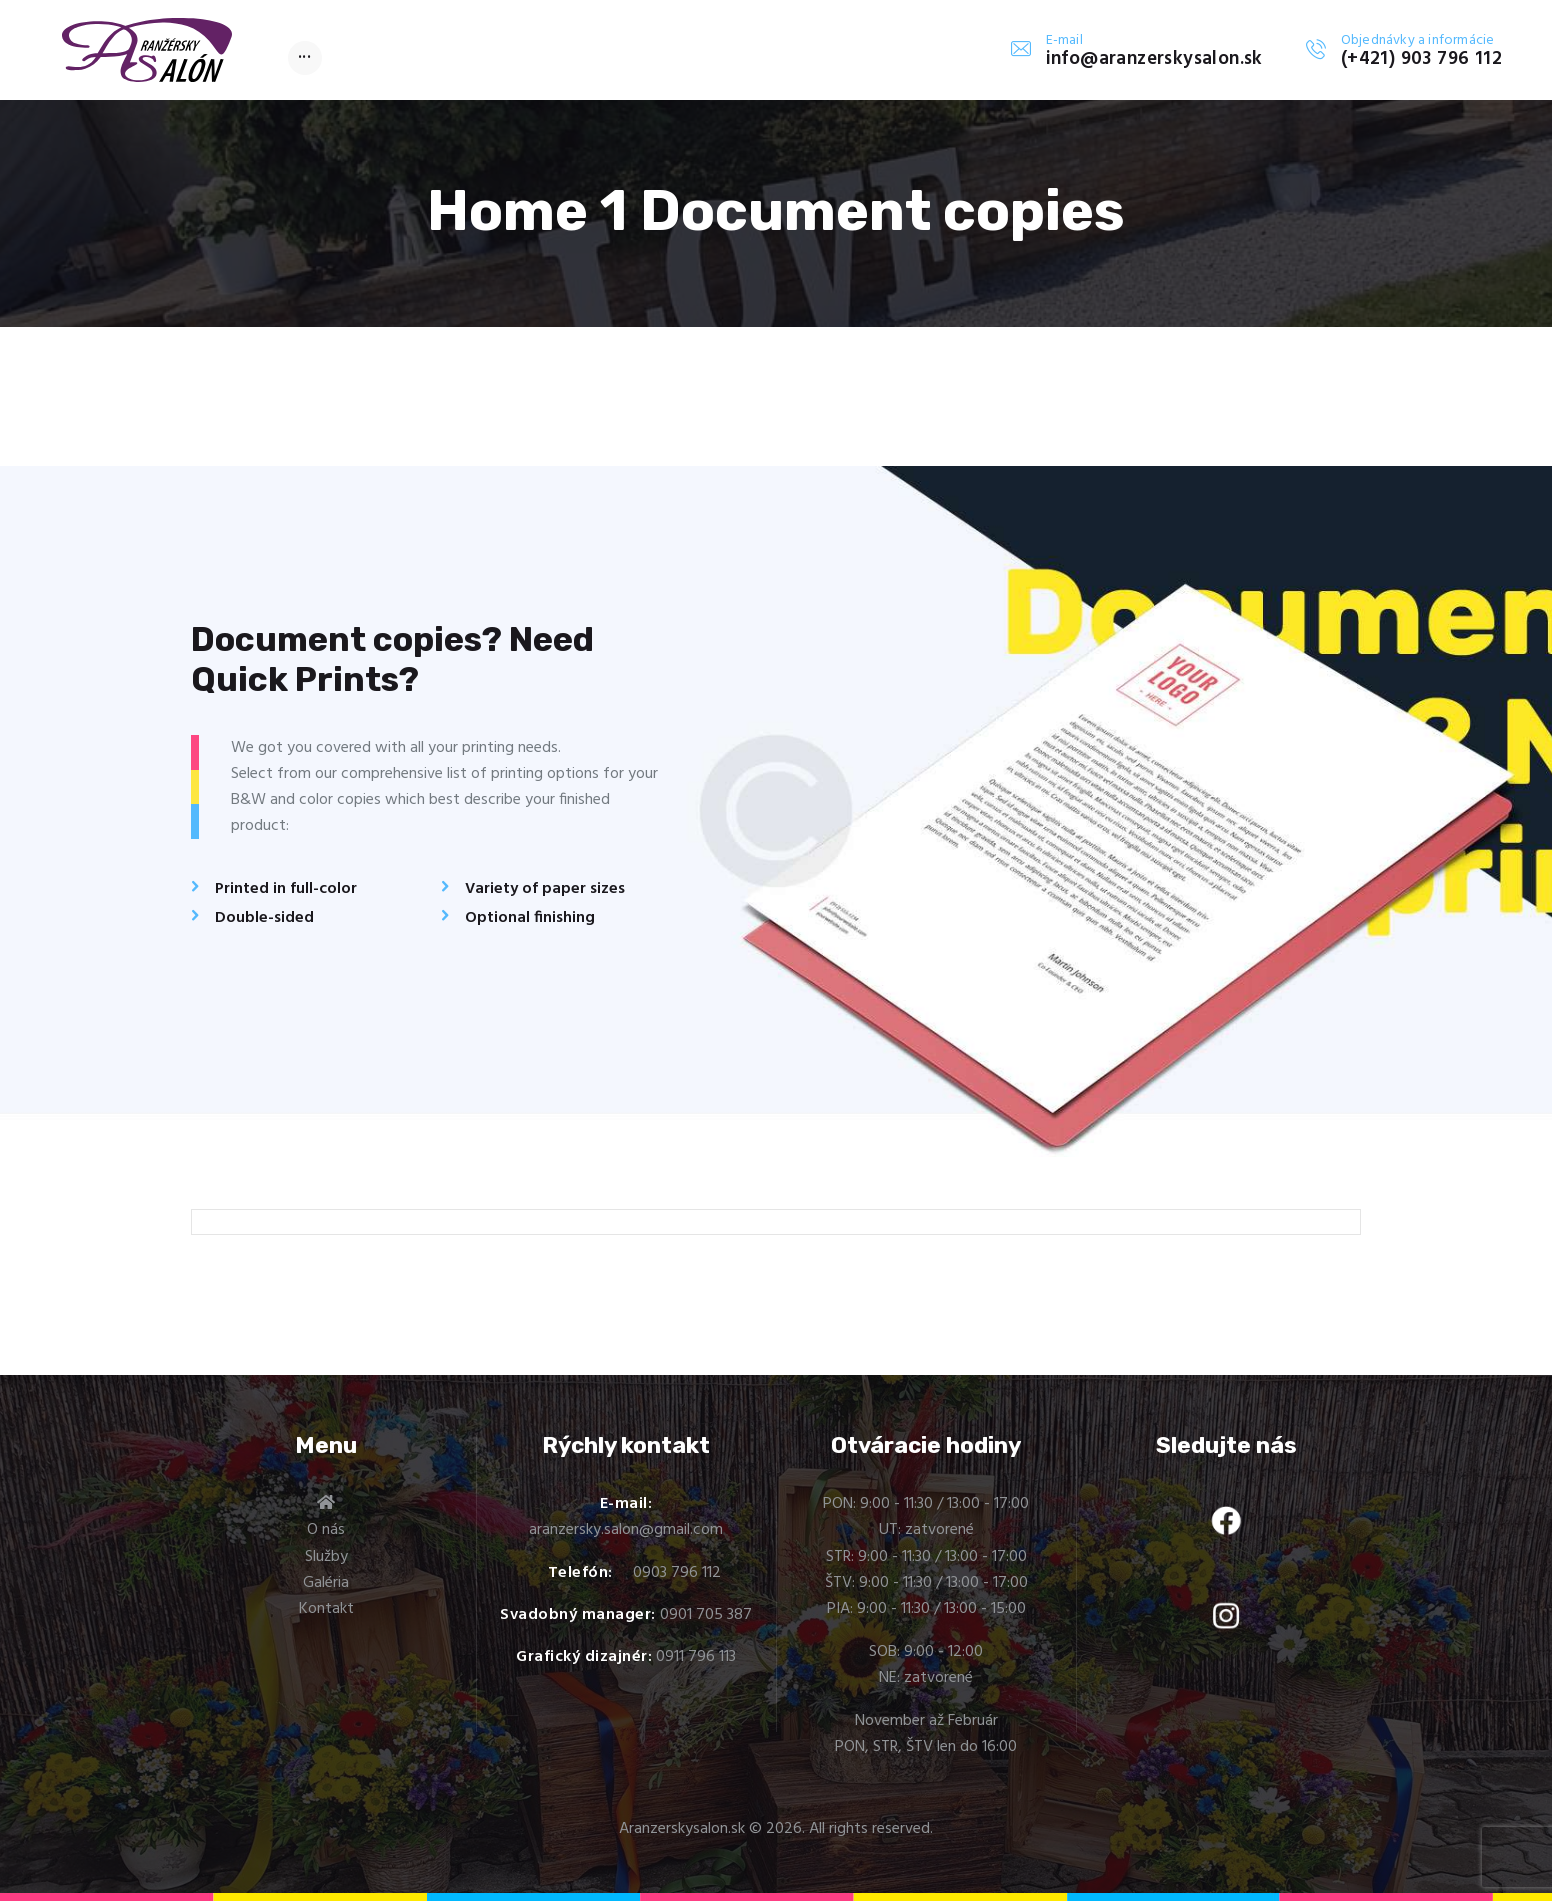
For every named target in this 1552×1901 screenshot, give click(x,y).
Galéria (326, 1583)
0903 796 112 (677, 1573)
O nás (326, 1530)
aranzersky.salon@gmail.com (626, 1530)
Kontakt (326, 1609)
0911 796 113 (696, 1657)
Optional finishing (530, 918)
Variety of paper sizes (545, 889)
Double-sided (264, 918)
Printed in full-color (286, 889)
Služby (326, 1557)
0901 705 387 (706, 1615)
